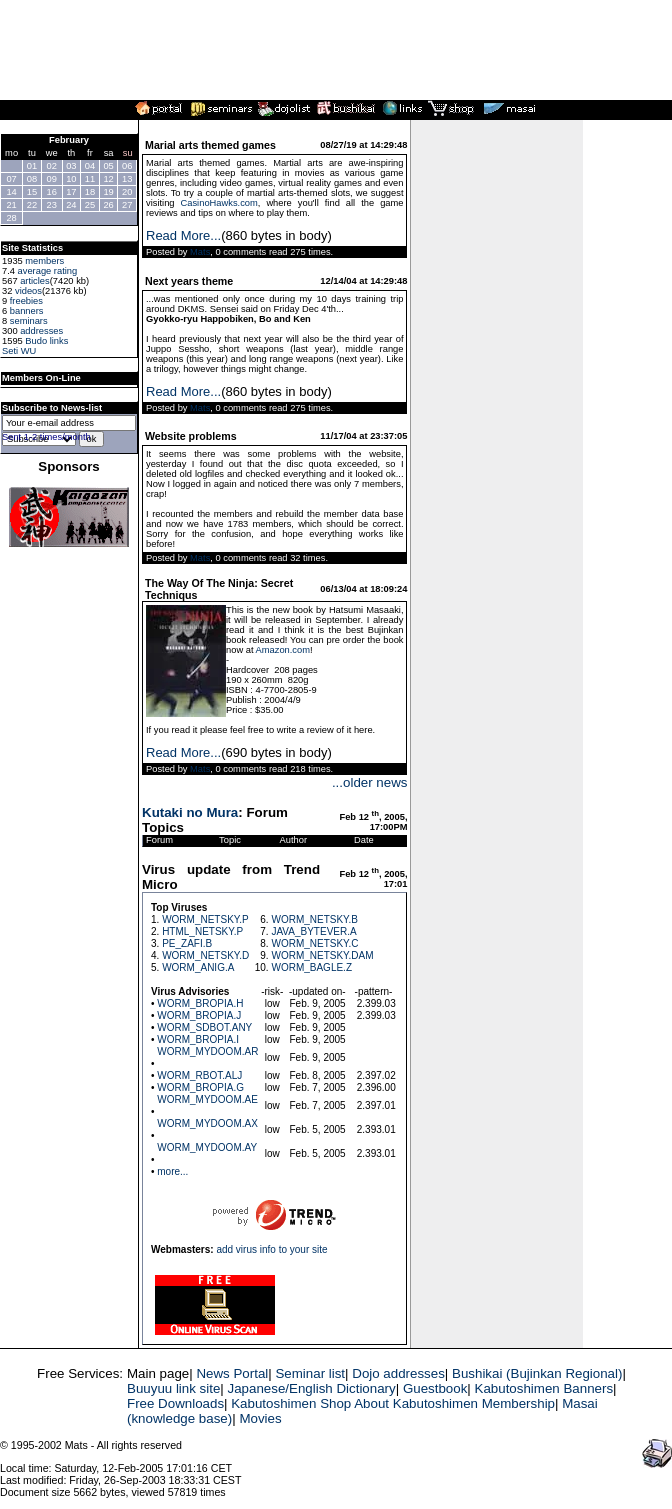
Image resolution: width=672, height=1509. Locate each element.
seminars (29, 321)
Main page (158, 1373)
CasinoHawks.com (219, 203)
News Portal (232, 1373)
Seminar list (310, 1373)
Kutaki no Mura (190, 812)
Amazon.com (283, 650)
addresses (41, 331)
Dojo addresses (398, 1373)
